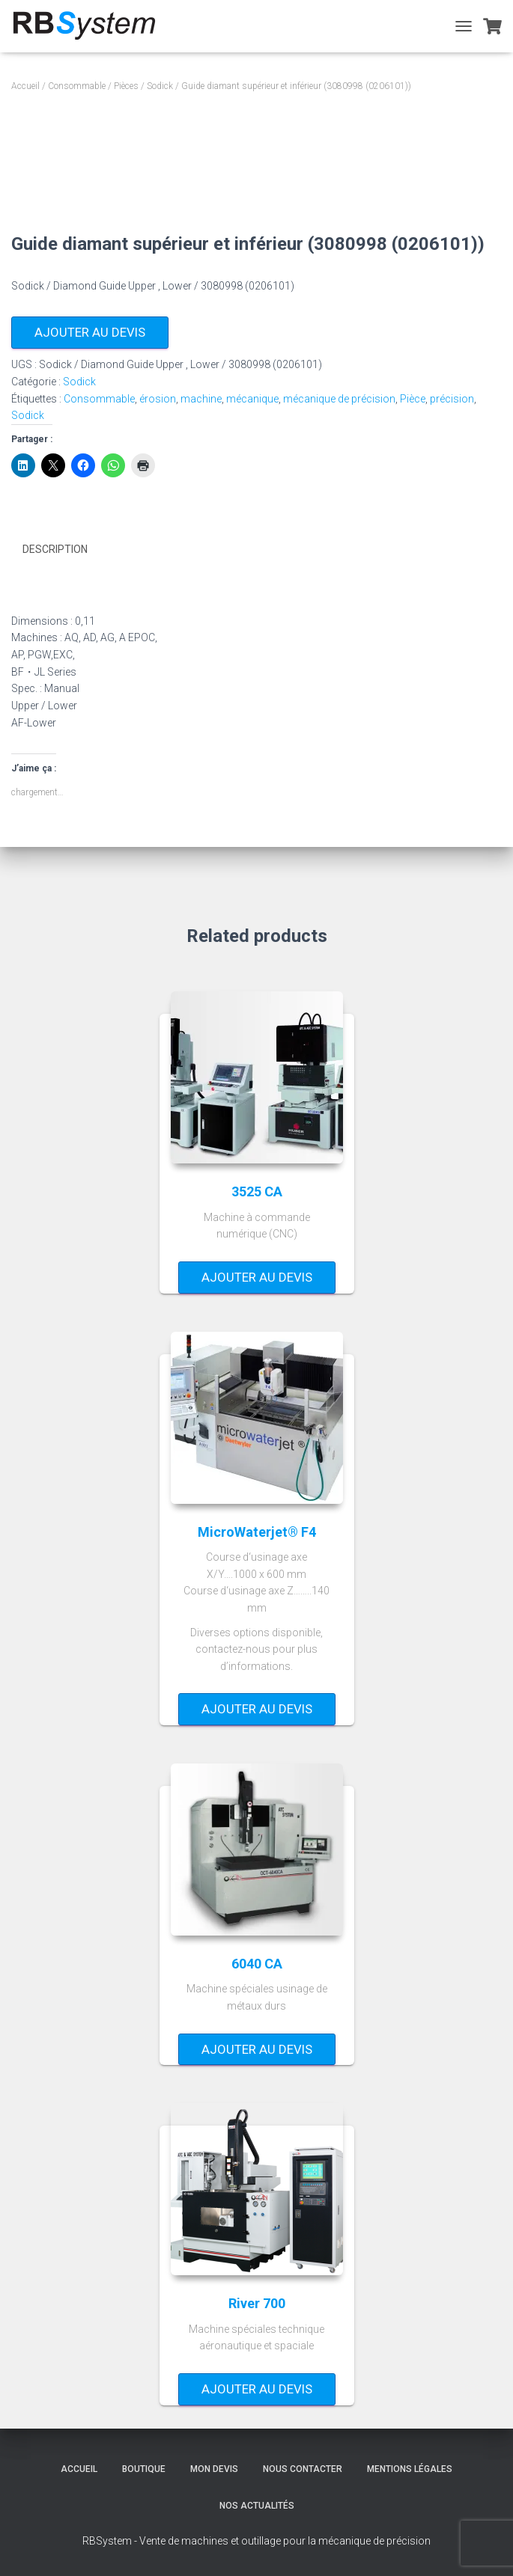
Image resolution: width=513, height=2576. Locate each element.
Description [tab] (55, 549)
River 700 (256, 2303)
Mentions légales (409, 2469)
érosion (157, 399)
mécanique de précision (339, 399)
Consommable (77, 86)
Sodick (160, 86)
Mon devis (214, 2469)
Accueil (25, 86)
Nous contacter (302, 2469)
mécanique (252, 399)
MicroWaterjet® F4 (257, 1531)
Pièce (412, 399)
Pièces (126, 86)
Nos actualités (256, 2505)
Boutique (144, 2469)
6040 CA (256, 1963)
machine (201, 399)
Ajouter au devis (89, 332)
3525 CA (256, 1191)
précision (452, 399)
